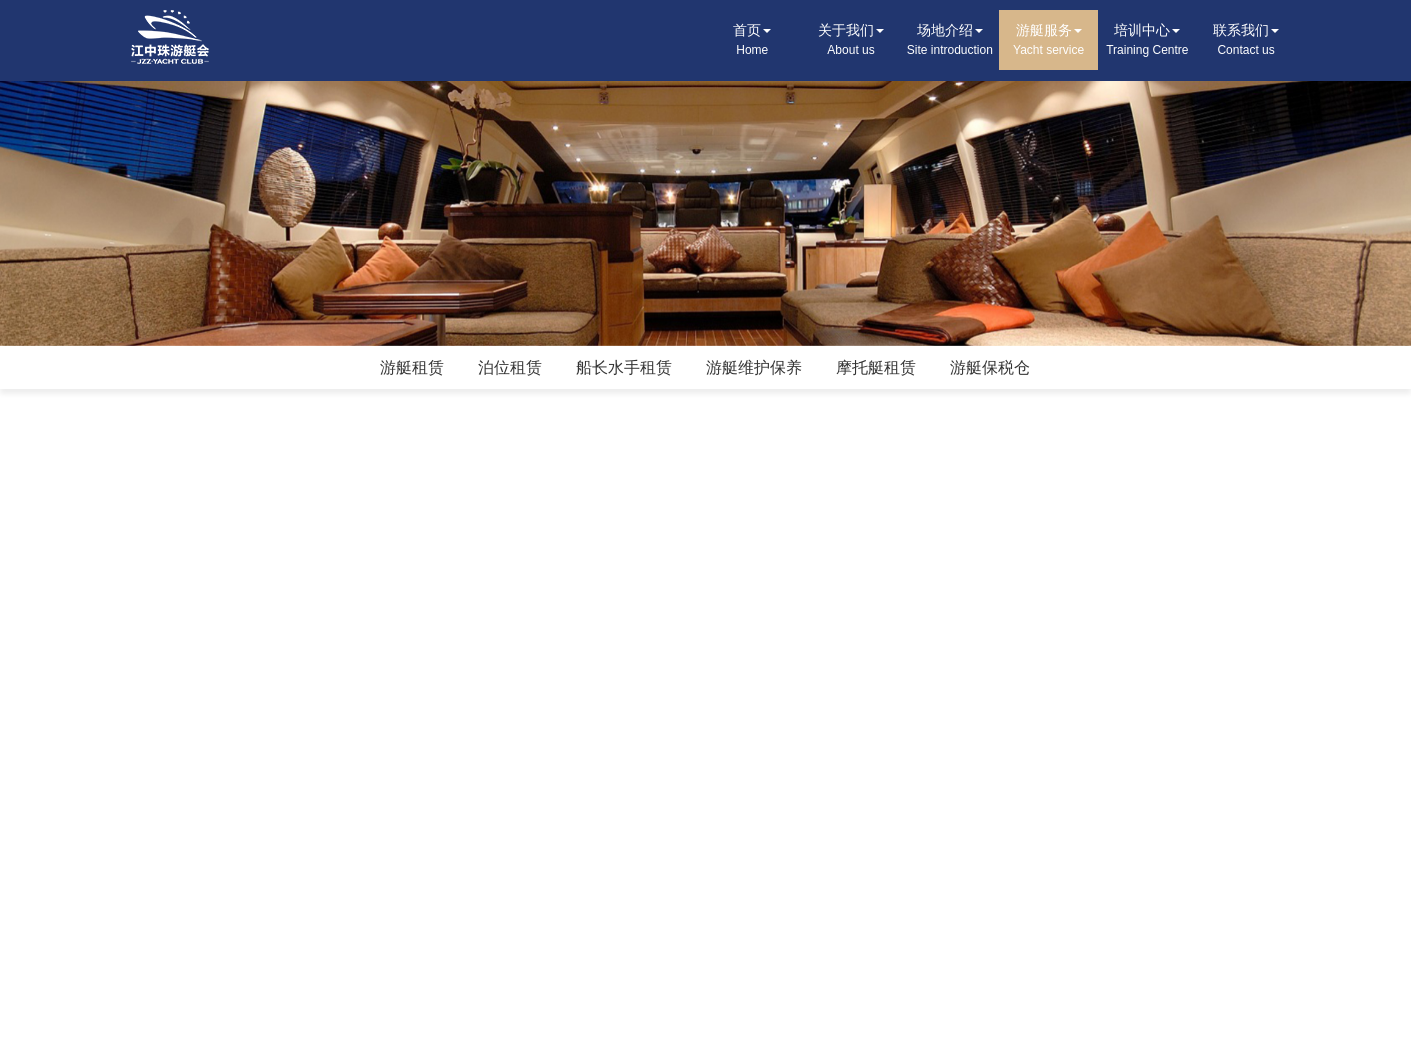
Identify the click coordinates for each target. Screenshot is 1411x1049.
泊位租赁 (510, 367)
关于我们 (851, 41)
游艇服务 (1048, 41)
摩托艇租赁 (876, 367)
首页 (752, 41)
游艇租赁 (412, 367)
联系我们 (1246, 41)
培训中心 (1147, 41)
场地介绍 (949, 41)
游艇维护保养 (754, 367)
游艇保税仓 (990, 367)
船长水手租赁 (624, 367)
